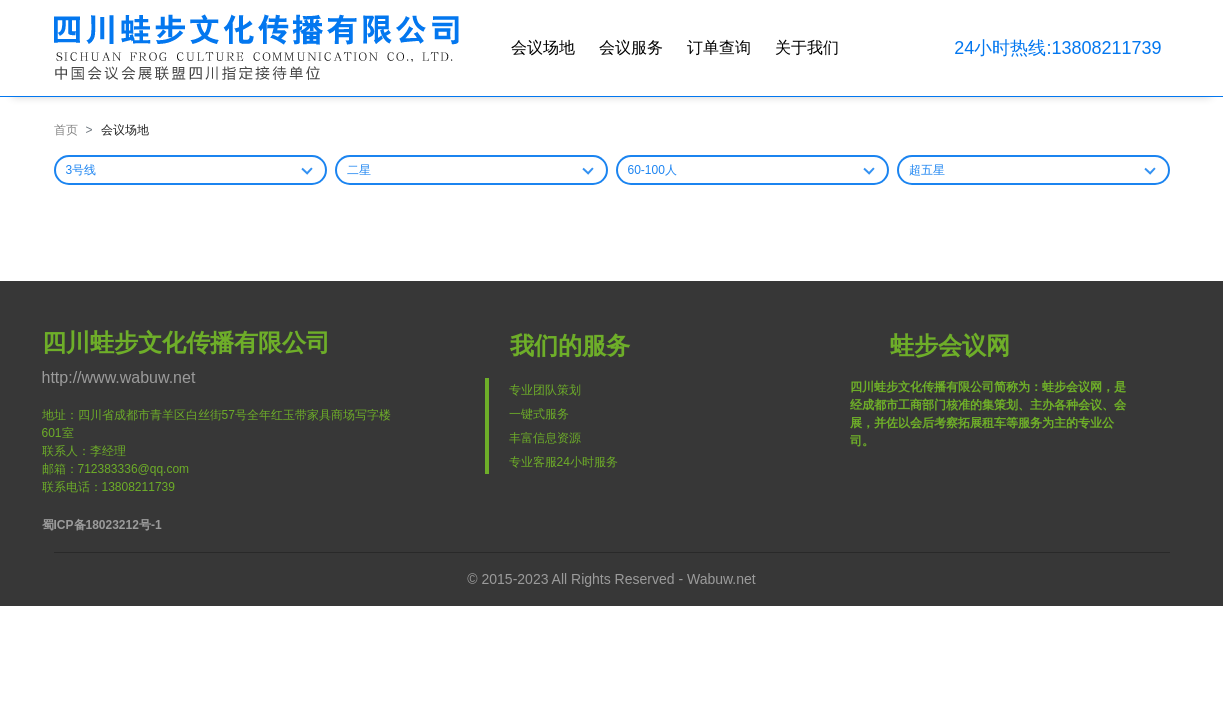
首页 (66, 130)
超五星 (927, 170)
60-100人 (652, 170)
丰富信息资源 (545, 438)
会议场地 (543, 47)
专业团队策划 (545, 390)
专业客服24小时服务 (563, 462)
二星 (359, 170)
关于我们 (807, 47)
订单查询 (719, 47)
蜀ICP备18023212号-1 (102, 525)
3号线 (81, 170)
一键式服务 (539, 414)
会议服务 (631, 47)
